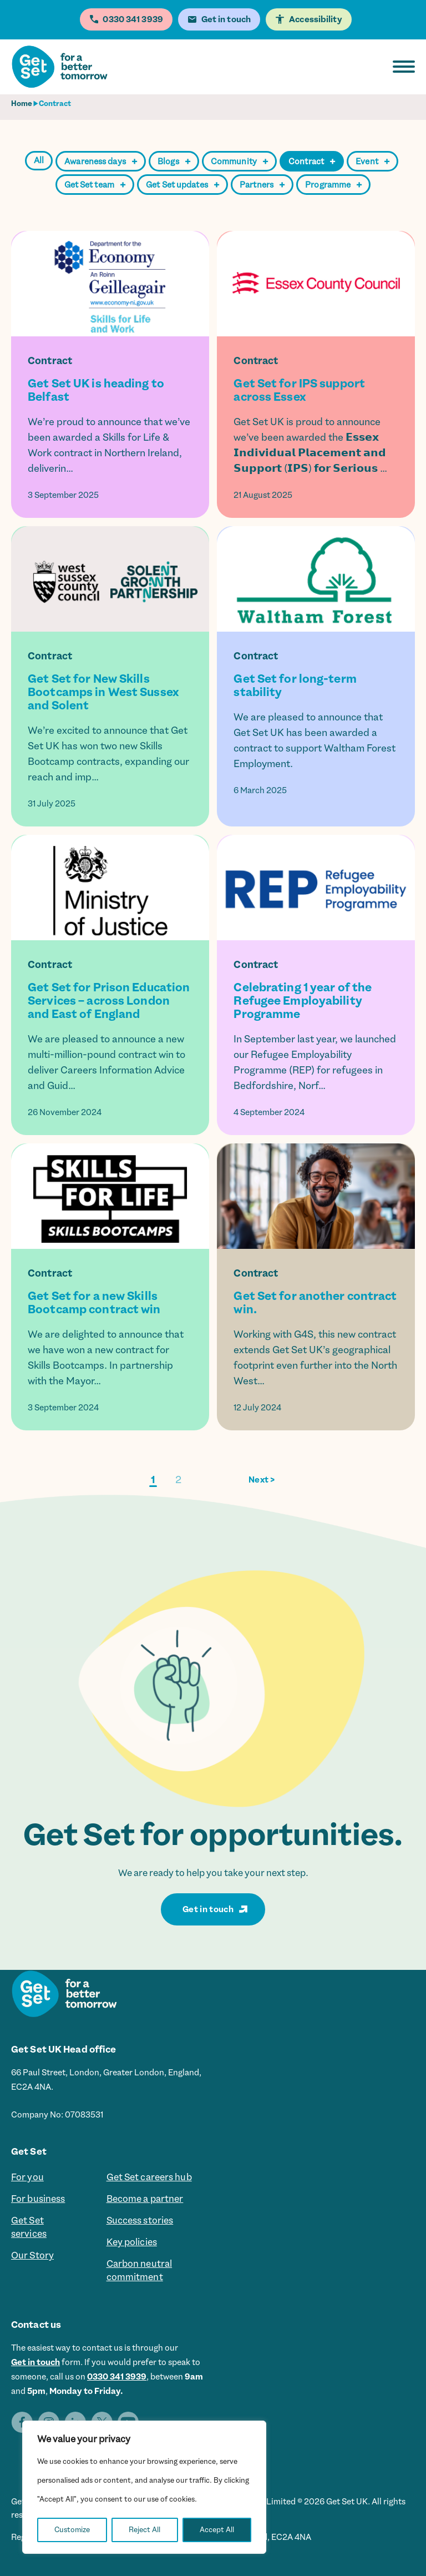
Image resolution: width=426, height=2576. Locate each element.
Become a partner (145, 2198)
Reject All (144, 2529)
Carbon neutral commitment (139, 2270)
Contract (311, 162)
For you (27, 2177)
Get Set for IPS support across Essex (299, 390)
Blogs (174, 162)
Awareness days (100, 162)
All (39, 160)
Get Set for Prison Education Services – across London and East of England (109, 1001)
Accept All (217, 2529)
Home (21, 103)
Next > (261, 1479)
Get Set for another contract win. (315, 1302)
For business (38, 2198)
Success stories (140, 2220)
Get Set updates (182, 185)
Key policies (131, 2242)
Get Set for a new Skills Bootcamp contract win (94, 1302)
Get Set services (29, 2227)
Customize (72, 2529)
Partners (262, 185)
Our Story (32, 2255)
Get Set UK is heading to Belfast (96, 390)
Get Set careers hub (149, 2177)
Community (239, 162)
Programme (333, 185)
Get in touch (208, 1909)
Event (372, 162)
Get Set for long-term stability (295, 685)
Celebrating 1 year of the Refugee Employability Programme (303, 1001)
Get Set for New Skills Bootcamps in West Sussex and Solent (103, 692)
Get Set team (95, 185)
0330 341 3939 (116, 2376)
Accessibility (316, 19)
